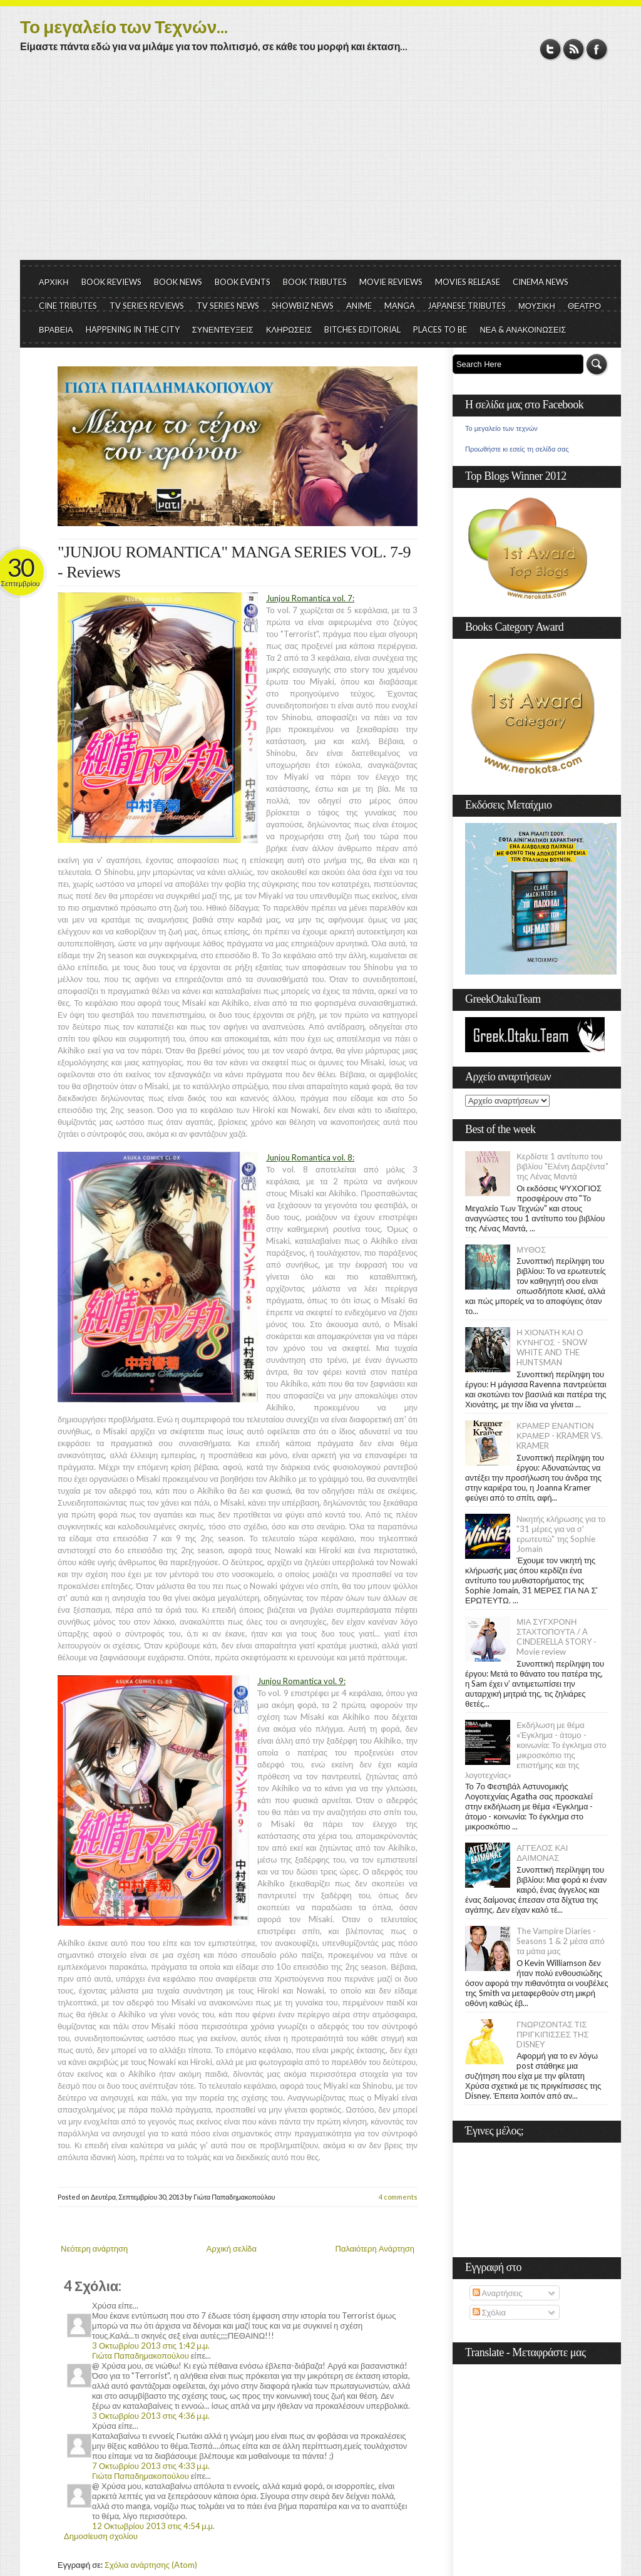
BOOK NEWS (178, 282)
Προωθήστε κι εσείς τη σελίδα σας (517, 449)
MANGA (399, 306)
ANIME (359, 306)
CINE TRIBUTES (68, 306)
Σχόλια (489, 2312)
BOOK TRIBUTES (315, 282)
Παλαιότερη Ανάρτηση (375, 2248)
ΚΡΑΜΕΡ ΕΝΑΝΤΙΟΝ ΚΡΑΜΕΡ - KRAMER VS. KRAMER (559, 1435)
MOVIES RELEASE (467, 282)
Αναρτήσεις (498, 2293)
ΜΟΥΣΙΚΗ (536, 306)
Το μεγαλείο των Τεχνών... (124, 26)
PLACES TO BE (440, 329)
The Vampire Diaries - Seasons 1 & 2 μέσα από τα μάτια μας (560, 1941)
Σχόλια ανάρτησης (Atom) (151, 2565)
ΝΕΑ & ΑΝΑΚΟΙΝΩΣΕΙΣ (522, 329)
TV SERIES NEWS (228, 306)
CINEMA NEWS (540, 282)
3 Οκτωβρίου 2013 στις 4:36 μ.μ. (151, 2416)
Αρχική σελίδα (232, 2248)
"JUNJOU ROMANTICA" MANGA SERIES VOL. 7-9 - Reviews (234, 562)
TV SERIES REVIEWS (147, 306)
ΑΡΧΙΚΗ (54, 282)
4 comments (398, 2197)
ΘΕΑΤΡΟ (584, 306)
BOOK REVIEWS (111, 282)
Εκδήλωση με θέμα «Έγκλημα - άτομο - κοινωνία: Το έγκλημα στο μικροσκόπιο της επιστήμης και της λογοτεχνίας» (536, 1750)
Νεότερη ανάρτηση (94, 2248)
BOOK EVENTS (242, 282)
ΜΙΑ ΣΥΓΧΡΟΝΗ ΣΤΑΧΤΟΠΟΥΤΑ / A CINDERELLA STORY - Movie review (556, 1636)
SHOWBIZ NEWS (303, 306)
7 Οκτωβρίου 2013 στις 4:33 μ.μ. (151, 2466)
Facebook (596, 49)
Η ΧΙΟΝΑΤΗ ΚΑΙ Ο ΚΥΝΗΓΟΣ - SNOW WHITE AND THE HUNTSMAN (551, 1347)
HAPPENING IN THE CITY (133, 329)
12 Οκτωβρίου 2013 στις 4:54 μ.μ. (153, 2526)
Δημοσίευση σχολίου (101, 2536)
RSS (573, 49)
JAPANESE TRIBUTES (467, 306)
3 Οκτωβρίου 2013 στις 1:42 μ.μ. (151, 2346)
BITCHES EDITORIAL (362, 329)
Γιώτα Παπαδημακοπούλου (140, 2356)
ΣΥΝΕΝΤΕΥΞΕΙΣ (223, 329)
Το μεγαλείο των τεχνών (501, 428)
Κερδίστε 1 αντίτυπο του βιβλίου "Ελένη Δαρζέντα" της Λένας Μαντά (562, 1166)
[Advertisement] (320, 166)
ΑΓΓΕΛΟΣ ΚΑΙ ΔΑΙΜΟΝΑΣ (542, 1853)
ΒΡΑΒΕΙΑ (56, 329)
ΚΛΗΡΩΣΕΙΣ (289, 329)
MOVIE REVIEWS (391, 282)
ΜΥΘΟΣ (531, 1249)
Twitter (550, 49)
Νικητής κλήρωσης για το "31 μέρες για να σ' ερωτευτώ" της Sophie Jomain (560, 1534)
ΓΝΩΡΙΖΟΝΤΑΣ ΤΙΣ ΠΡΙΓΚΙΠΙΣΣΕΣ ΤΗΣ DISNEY (552, 2034)
